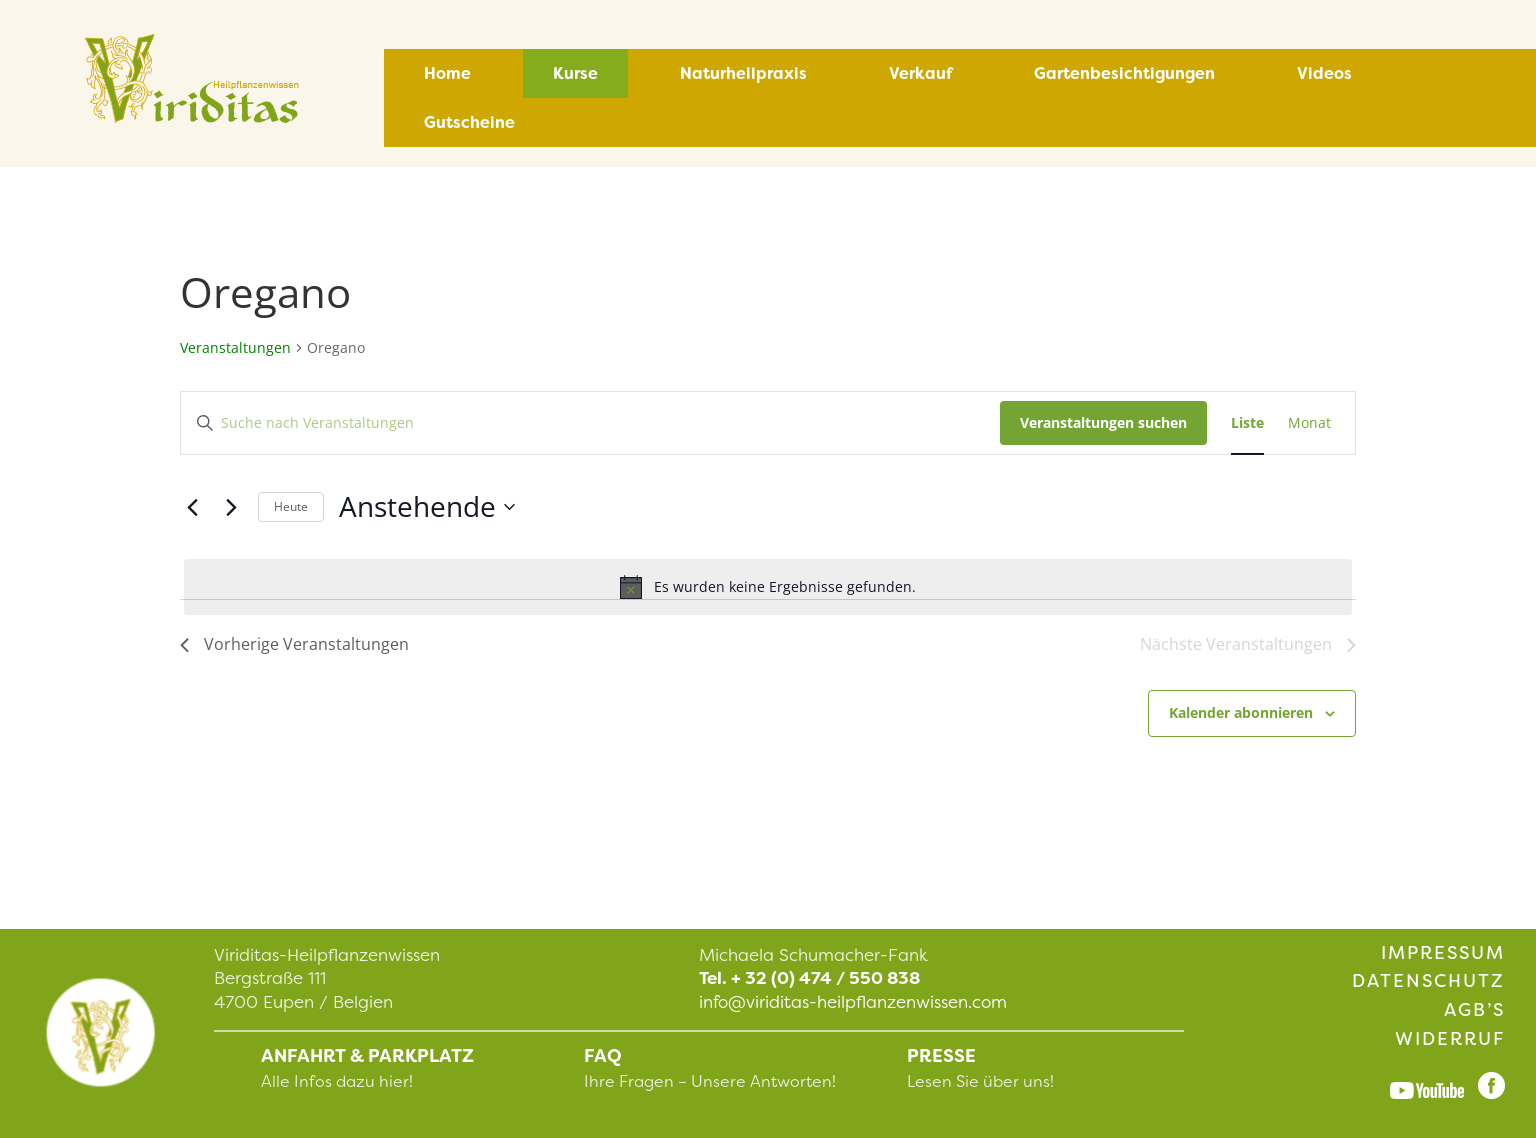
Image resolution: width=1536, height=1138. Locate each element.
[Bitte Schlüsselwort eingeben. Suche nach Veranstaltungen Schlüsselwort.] (590, 423)
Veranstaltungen (235, 347)
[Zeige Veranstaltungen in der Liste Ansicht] (1247, 423)
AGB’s (1474, 1010)
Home (447, 73)
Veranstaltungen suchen (1103, 422)
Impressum (1443, 953)
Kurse (575, 73)
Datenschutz (1428, 981)
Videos (1324, 73)
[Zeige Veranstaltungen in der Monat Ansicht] (1309, 423)
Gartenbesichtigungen (1124, 73)
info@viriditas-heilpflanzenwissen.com (853, 1002)
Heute (291, 506)
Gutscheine (469, 122)
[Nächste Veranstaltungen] (231, 507)
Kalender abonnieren (1241, 712)
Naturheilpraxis (743, 73)
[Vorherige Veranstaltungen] (192, 507)
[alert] (768, 587)
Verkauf (920, 73)
